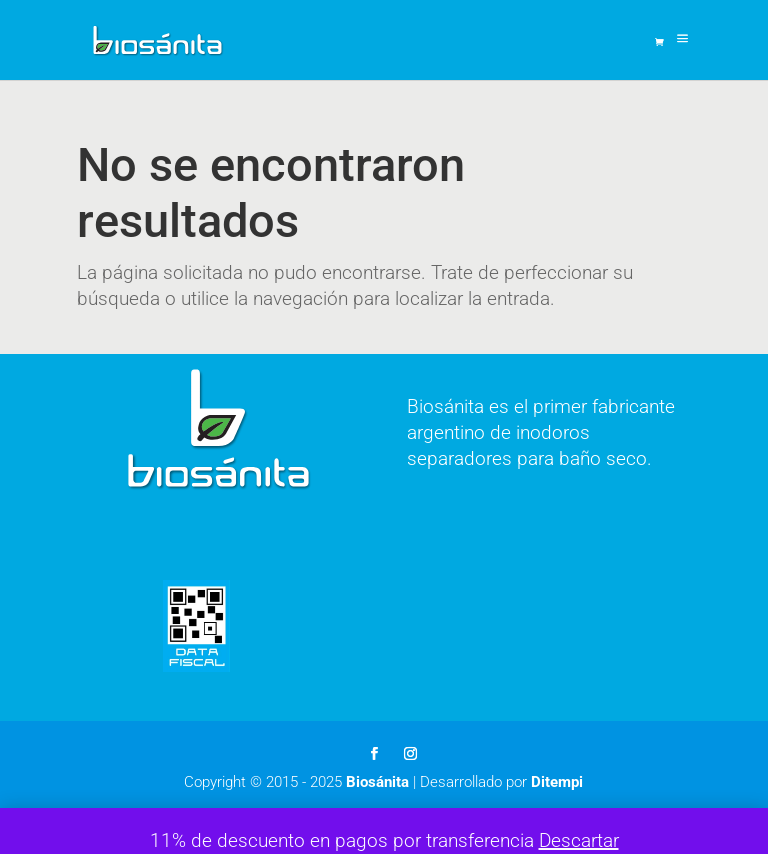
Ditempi (557, 782)
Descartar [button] (579, 840)
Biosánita (377, 782)
